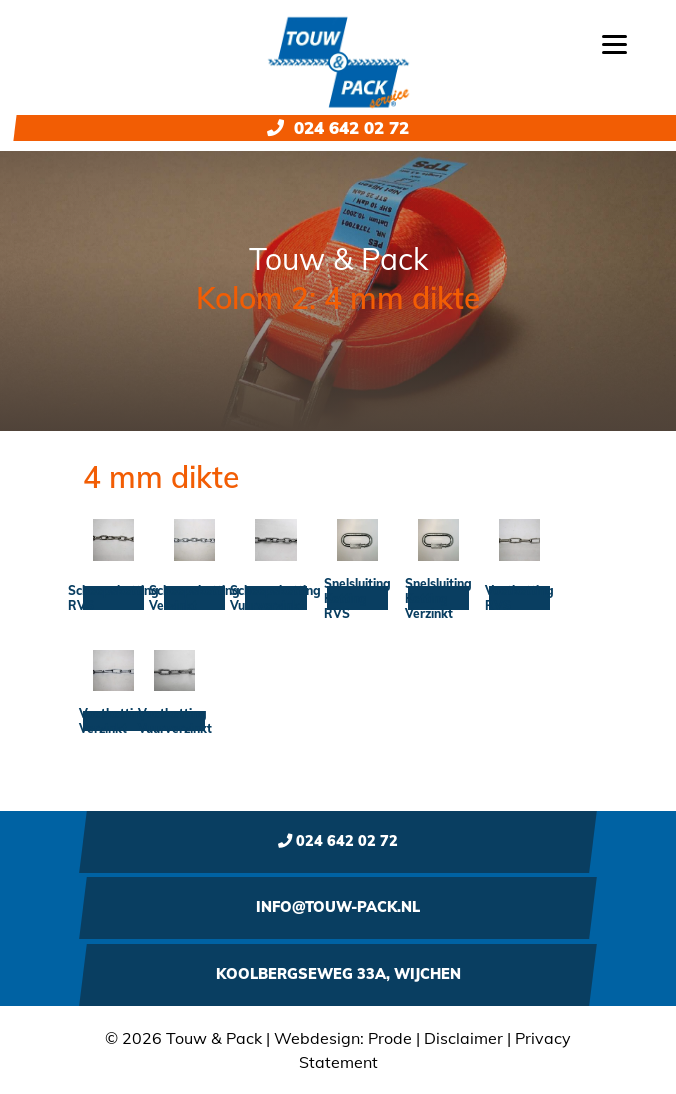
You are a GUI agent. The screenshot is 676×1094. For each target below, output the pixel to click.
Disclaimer (463, 1038)
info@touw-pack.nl (338, 907)
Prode (390, 1038)
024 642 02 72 (338, 127)
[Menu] (614, 42)
